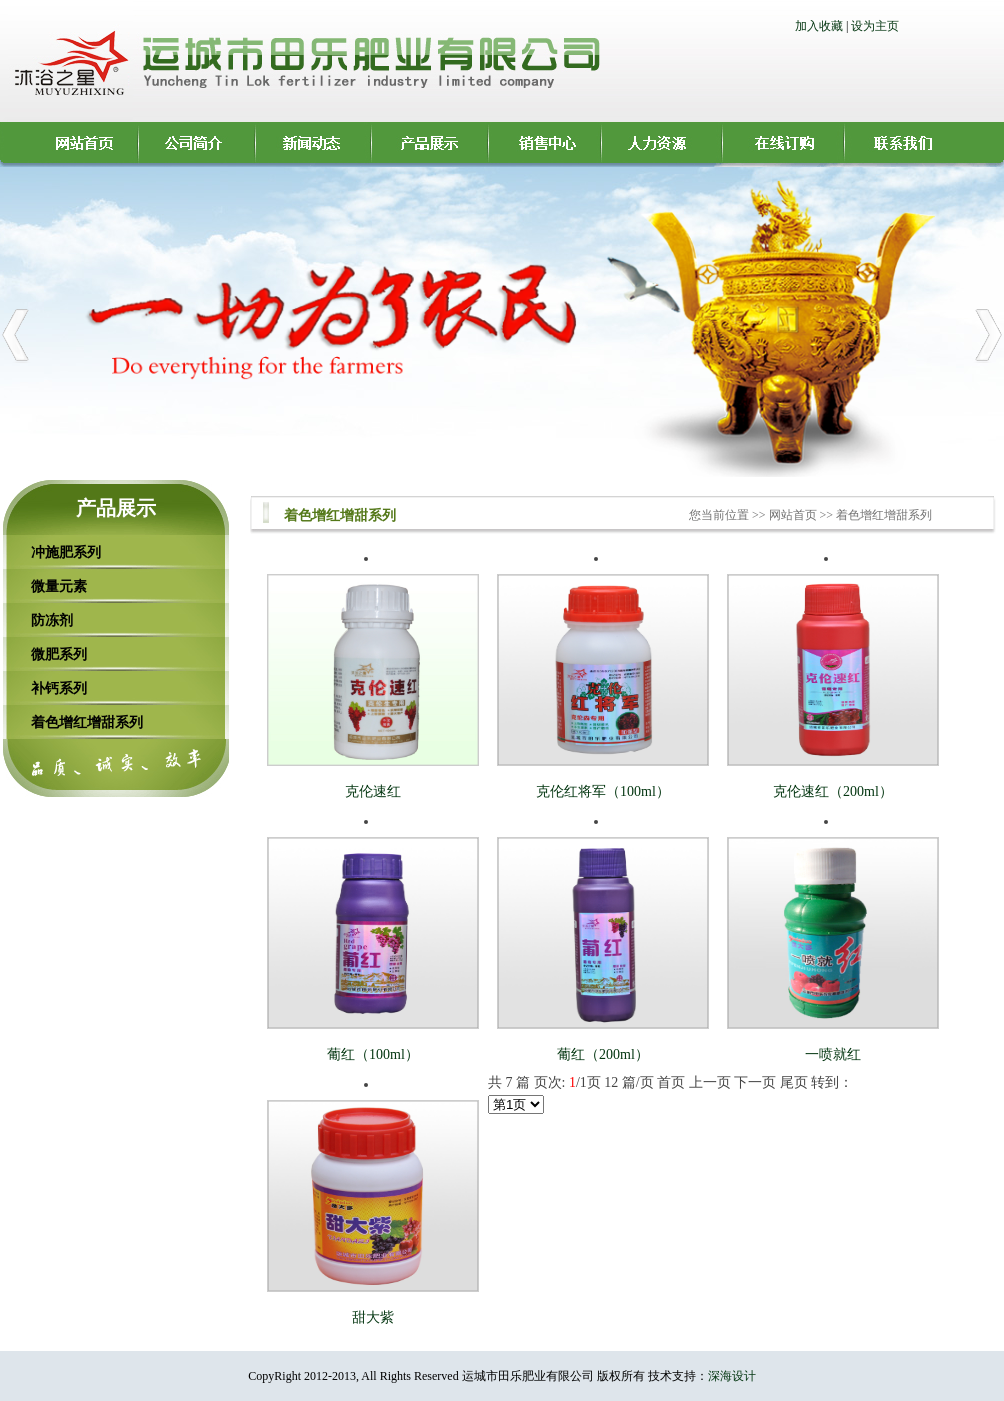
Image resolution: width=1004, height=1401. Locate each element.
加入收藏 (819, 26)
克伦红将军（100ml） (603, 791)
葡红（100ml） (373, 1054)
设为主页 (875, 26)
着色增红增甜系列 (87, 722)
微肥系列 (59, 654)
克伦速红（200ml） (833, 791)
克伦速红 (373, 791)
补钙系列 (59, 688)
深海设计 (732, 1376)
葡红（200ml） (603, 1054)
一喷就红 (833, 1054)
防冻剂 (52, 620)
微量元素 (59, 586)
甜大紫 (373, 1317)
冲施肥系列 (66, 552)
